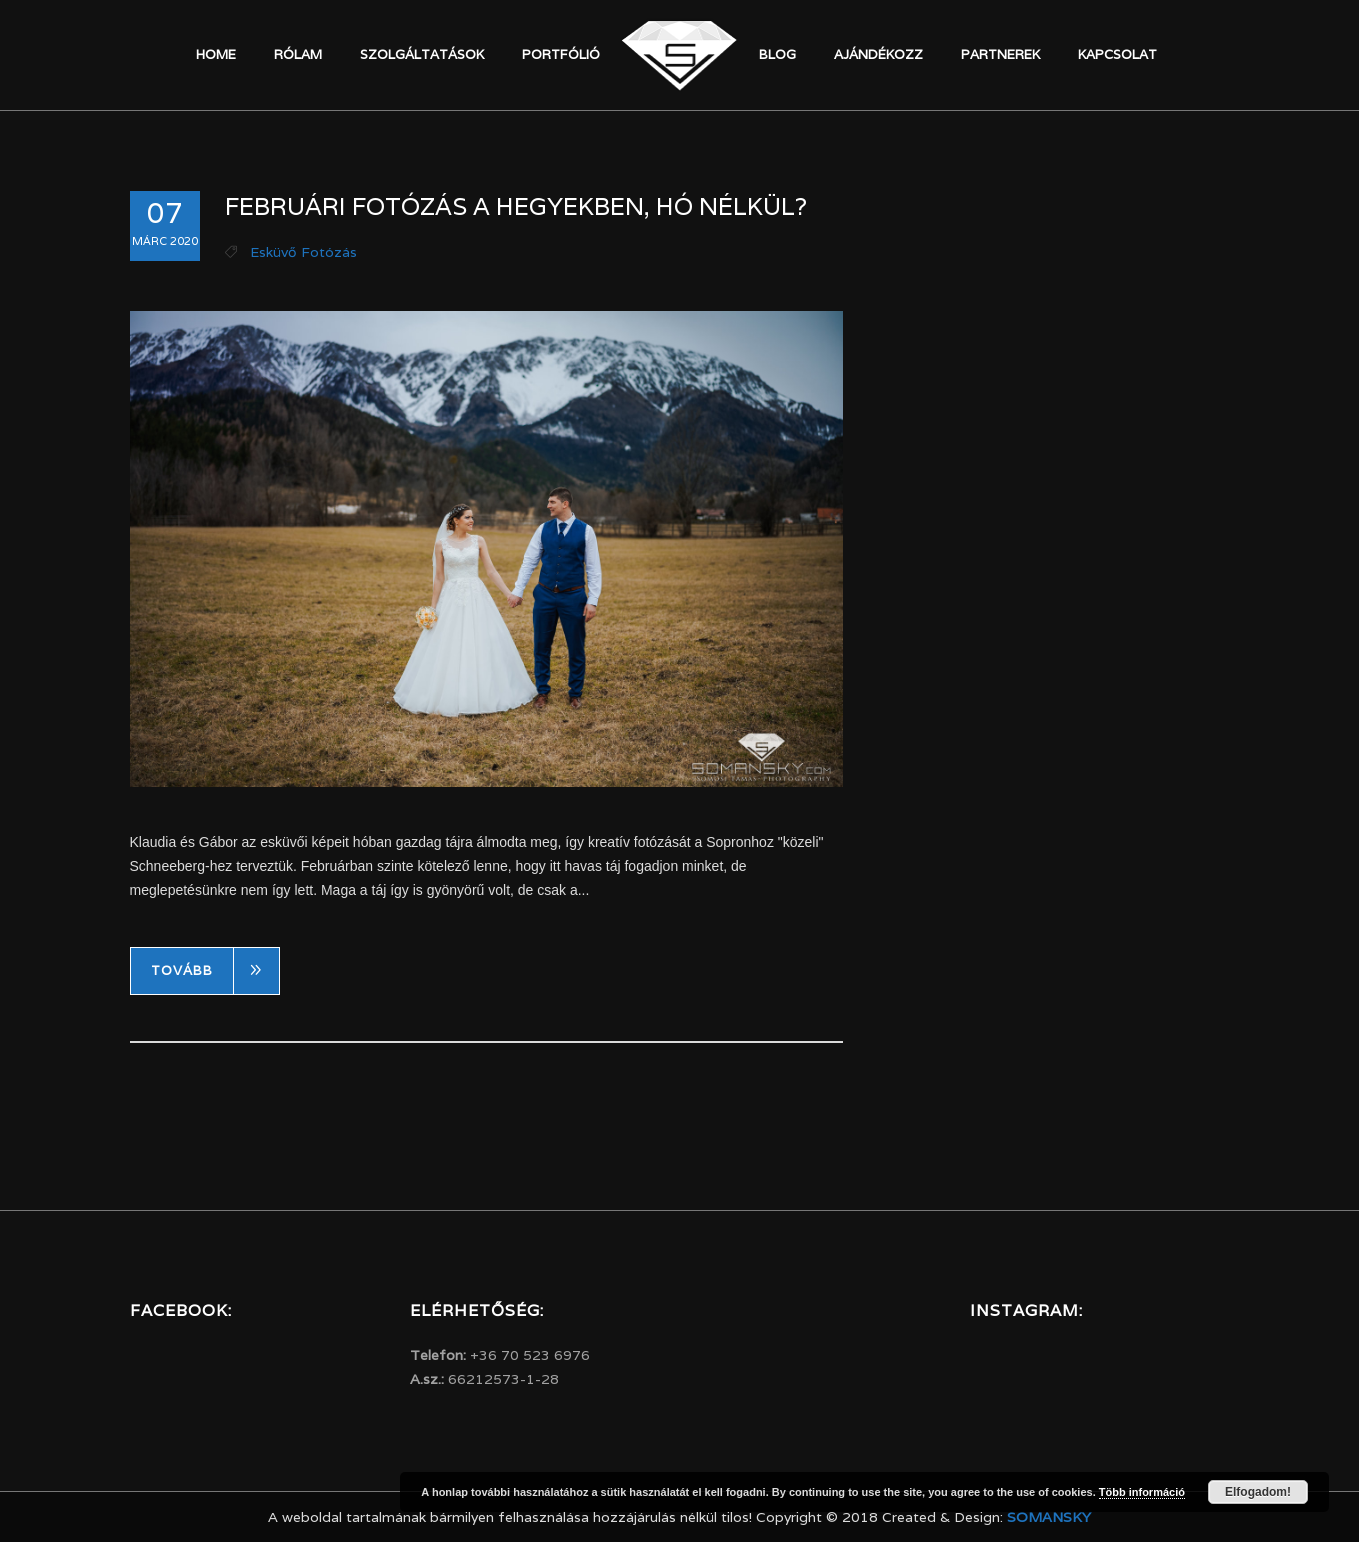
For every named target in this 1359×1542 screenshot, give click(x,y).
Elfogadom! (1258, 1492)
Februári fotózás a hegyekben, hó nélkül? (516, 206)
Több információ (1142, 1492)
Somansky (1049, 1517)
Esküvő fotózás (303, 252)
